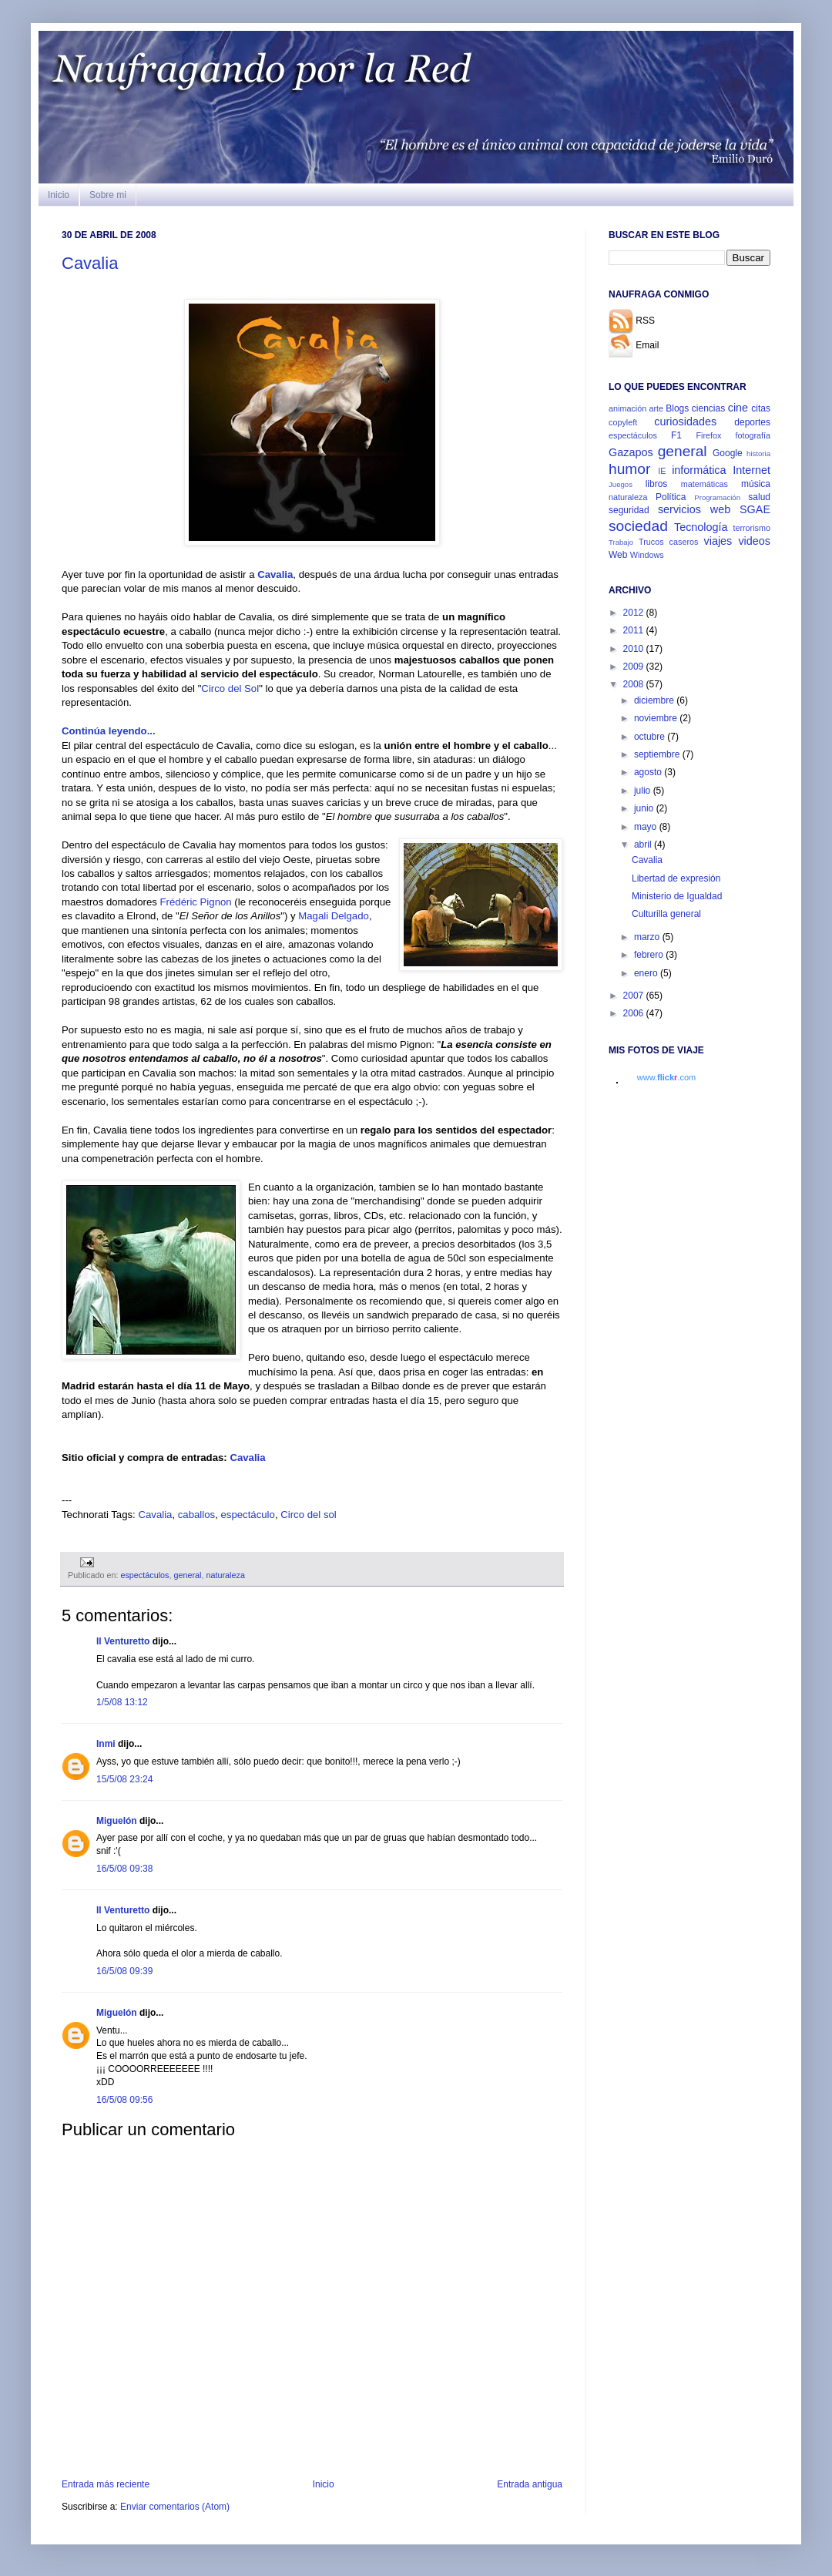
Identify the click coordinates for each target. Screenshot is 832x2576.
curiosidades (685, 421)
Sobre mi (107, 195)
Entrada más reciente (105, 2484)
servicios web (694, 509)
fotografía (752, 435)
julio (643, 790)
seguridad (629, 510)
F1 (676, 435)
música (755, 484)
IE (662, 470)
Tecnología (701, 527)
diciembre (655, 700)
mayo (646, 826)
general (187, 1575)
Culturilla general (666, 913)
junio (645, 808)
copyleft (623, 422)
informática (699, 470)
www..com (666, 1077)
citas (760, 408)
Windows (647, 554)
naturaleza (225, 1575)
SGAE (755, 509)
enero (647, 973)
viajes (718, 541)
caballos (196, 1514)
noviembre (656, 718)
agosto (649, 772)
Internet (751, 470)
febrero (650, 954)
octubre (650, 736)
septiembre (658, 754)
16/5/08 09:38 (124, 1868)
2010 (634, 648)
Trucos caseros (668, 541)
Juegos (620, 484)
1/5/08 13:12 (122, 1702)
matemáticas (704, 484)
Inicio (58, 195)
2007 (634, 995)
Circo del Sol (230, 688)
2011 (634, 630)
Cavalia (90, 263)
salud (759, 497)
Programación (717, 497)
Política (671, 497)
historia (758, 453)
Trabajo (621, 542)
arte (656, 408)
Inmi (106, 1743)
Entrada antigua (529, 2484)
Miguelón (116, 1820)
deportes (752, 422)
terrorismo (751, 527)
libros (657, 484)
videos (754, 541)
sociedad (638, 526)
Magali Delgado (333, 916)
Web (618, 554)
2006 (634, 1013)
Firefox (708, 435)
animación (627, 408)
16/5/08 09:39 (124, 1971)
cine (738, 407)
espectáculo (247, 1514)
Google (728, 453)
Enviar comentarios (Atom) (175, 2506)
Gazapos (631, 452)
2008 (634, 684)
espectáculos (144, 1575)
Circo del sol (308, 1514)
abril (644, 844)
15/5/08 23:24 (124, 1779)
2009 (634, 666)
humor (629, 469)
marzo (648, 937)
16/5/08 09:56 (124, 2099)
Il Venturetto (122, 1641)
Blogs (677, 408)
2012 (634, 612)
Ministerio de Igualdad (677, 896)
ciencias (708, 408)
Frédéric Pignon (196, 902)
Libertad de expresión (676, 878)
